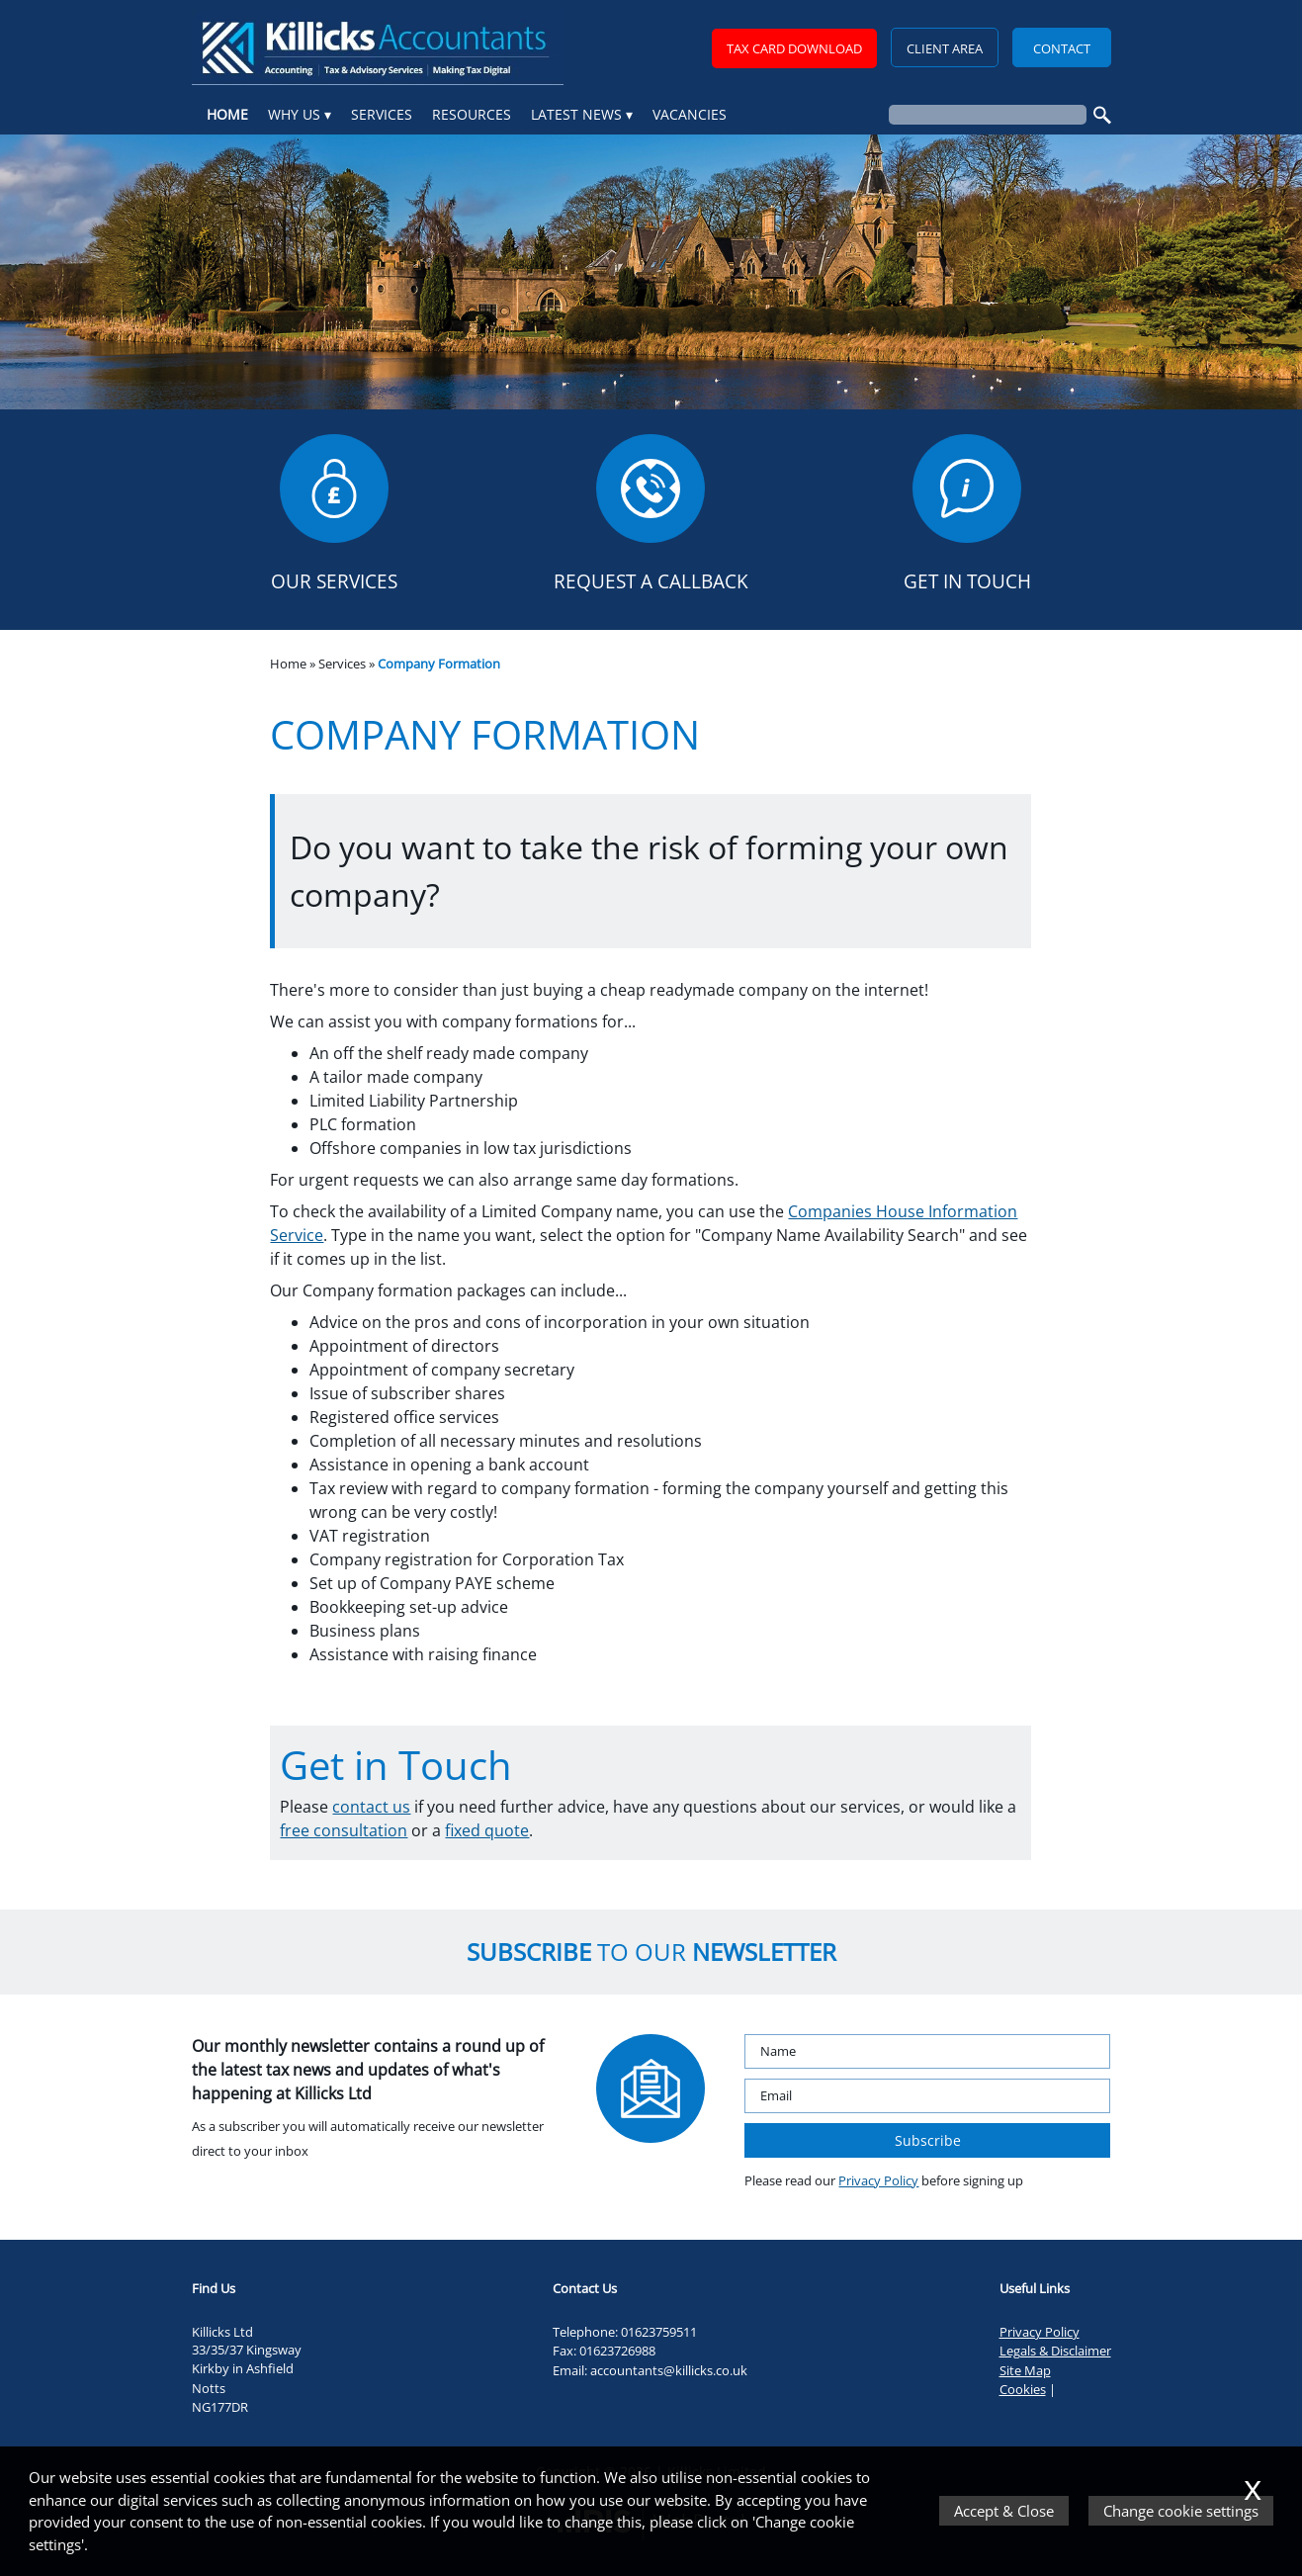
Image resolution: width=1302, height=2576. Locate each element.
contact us (371, 1807)
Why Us (294, 114)
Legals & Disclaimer (1055, 2350)
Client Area (945, 48)
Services (381, 114)
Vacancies (689, 114)
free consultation (343, 1830)
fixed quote (487, 1830)
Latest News (576, 114)
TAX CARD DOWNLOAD (794, 48)
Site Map (1025, 2370)
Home (227, 114)
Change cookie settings (1181, 2511)
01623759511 (659, 2332)
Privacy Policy (878, 2180)
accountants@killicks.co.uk (668, 2370)
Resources (471, 114)
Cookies (1022, 2389)
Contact (1061, 48)
